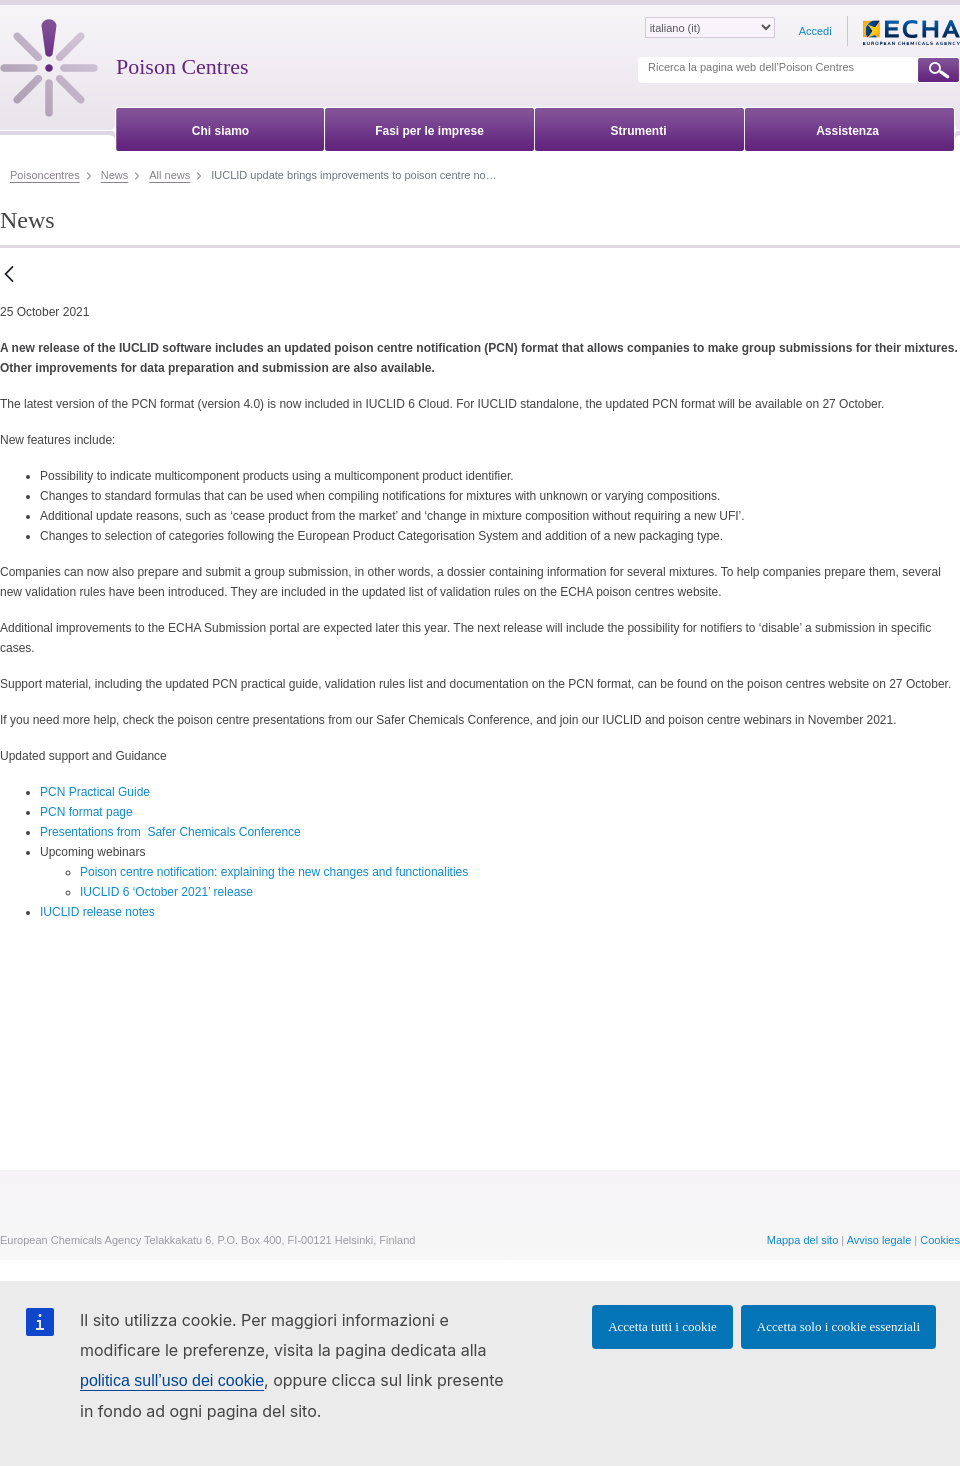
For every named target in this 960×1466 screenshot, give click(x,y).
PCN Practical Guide (95, 792)
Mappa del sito (803, 1240)
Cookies (940, 1240)
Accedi (815, 31)
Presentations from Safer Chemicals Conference (170, 832)
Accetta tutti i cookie (662, 1326)
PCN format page (86, 812)
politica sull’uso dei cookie (172, 1380)
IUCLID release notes (97, 912)
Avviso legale (879, 1240)
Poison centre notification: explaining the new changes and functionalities (274, 872)
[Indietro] (9, 275)
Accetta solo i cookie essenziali (838, 1326)
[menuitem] (220, 127)
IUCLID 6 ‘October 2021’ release (166, 892)
